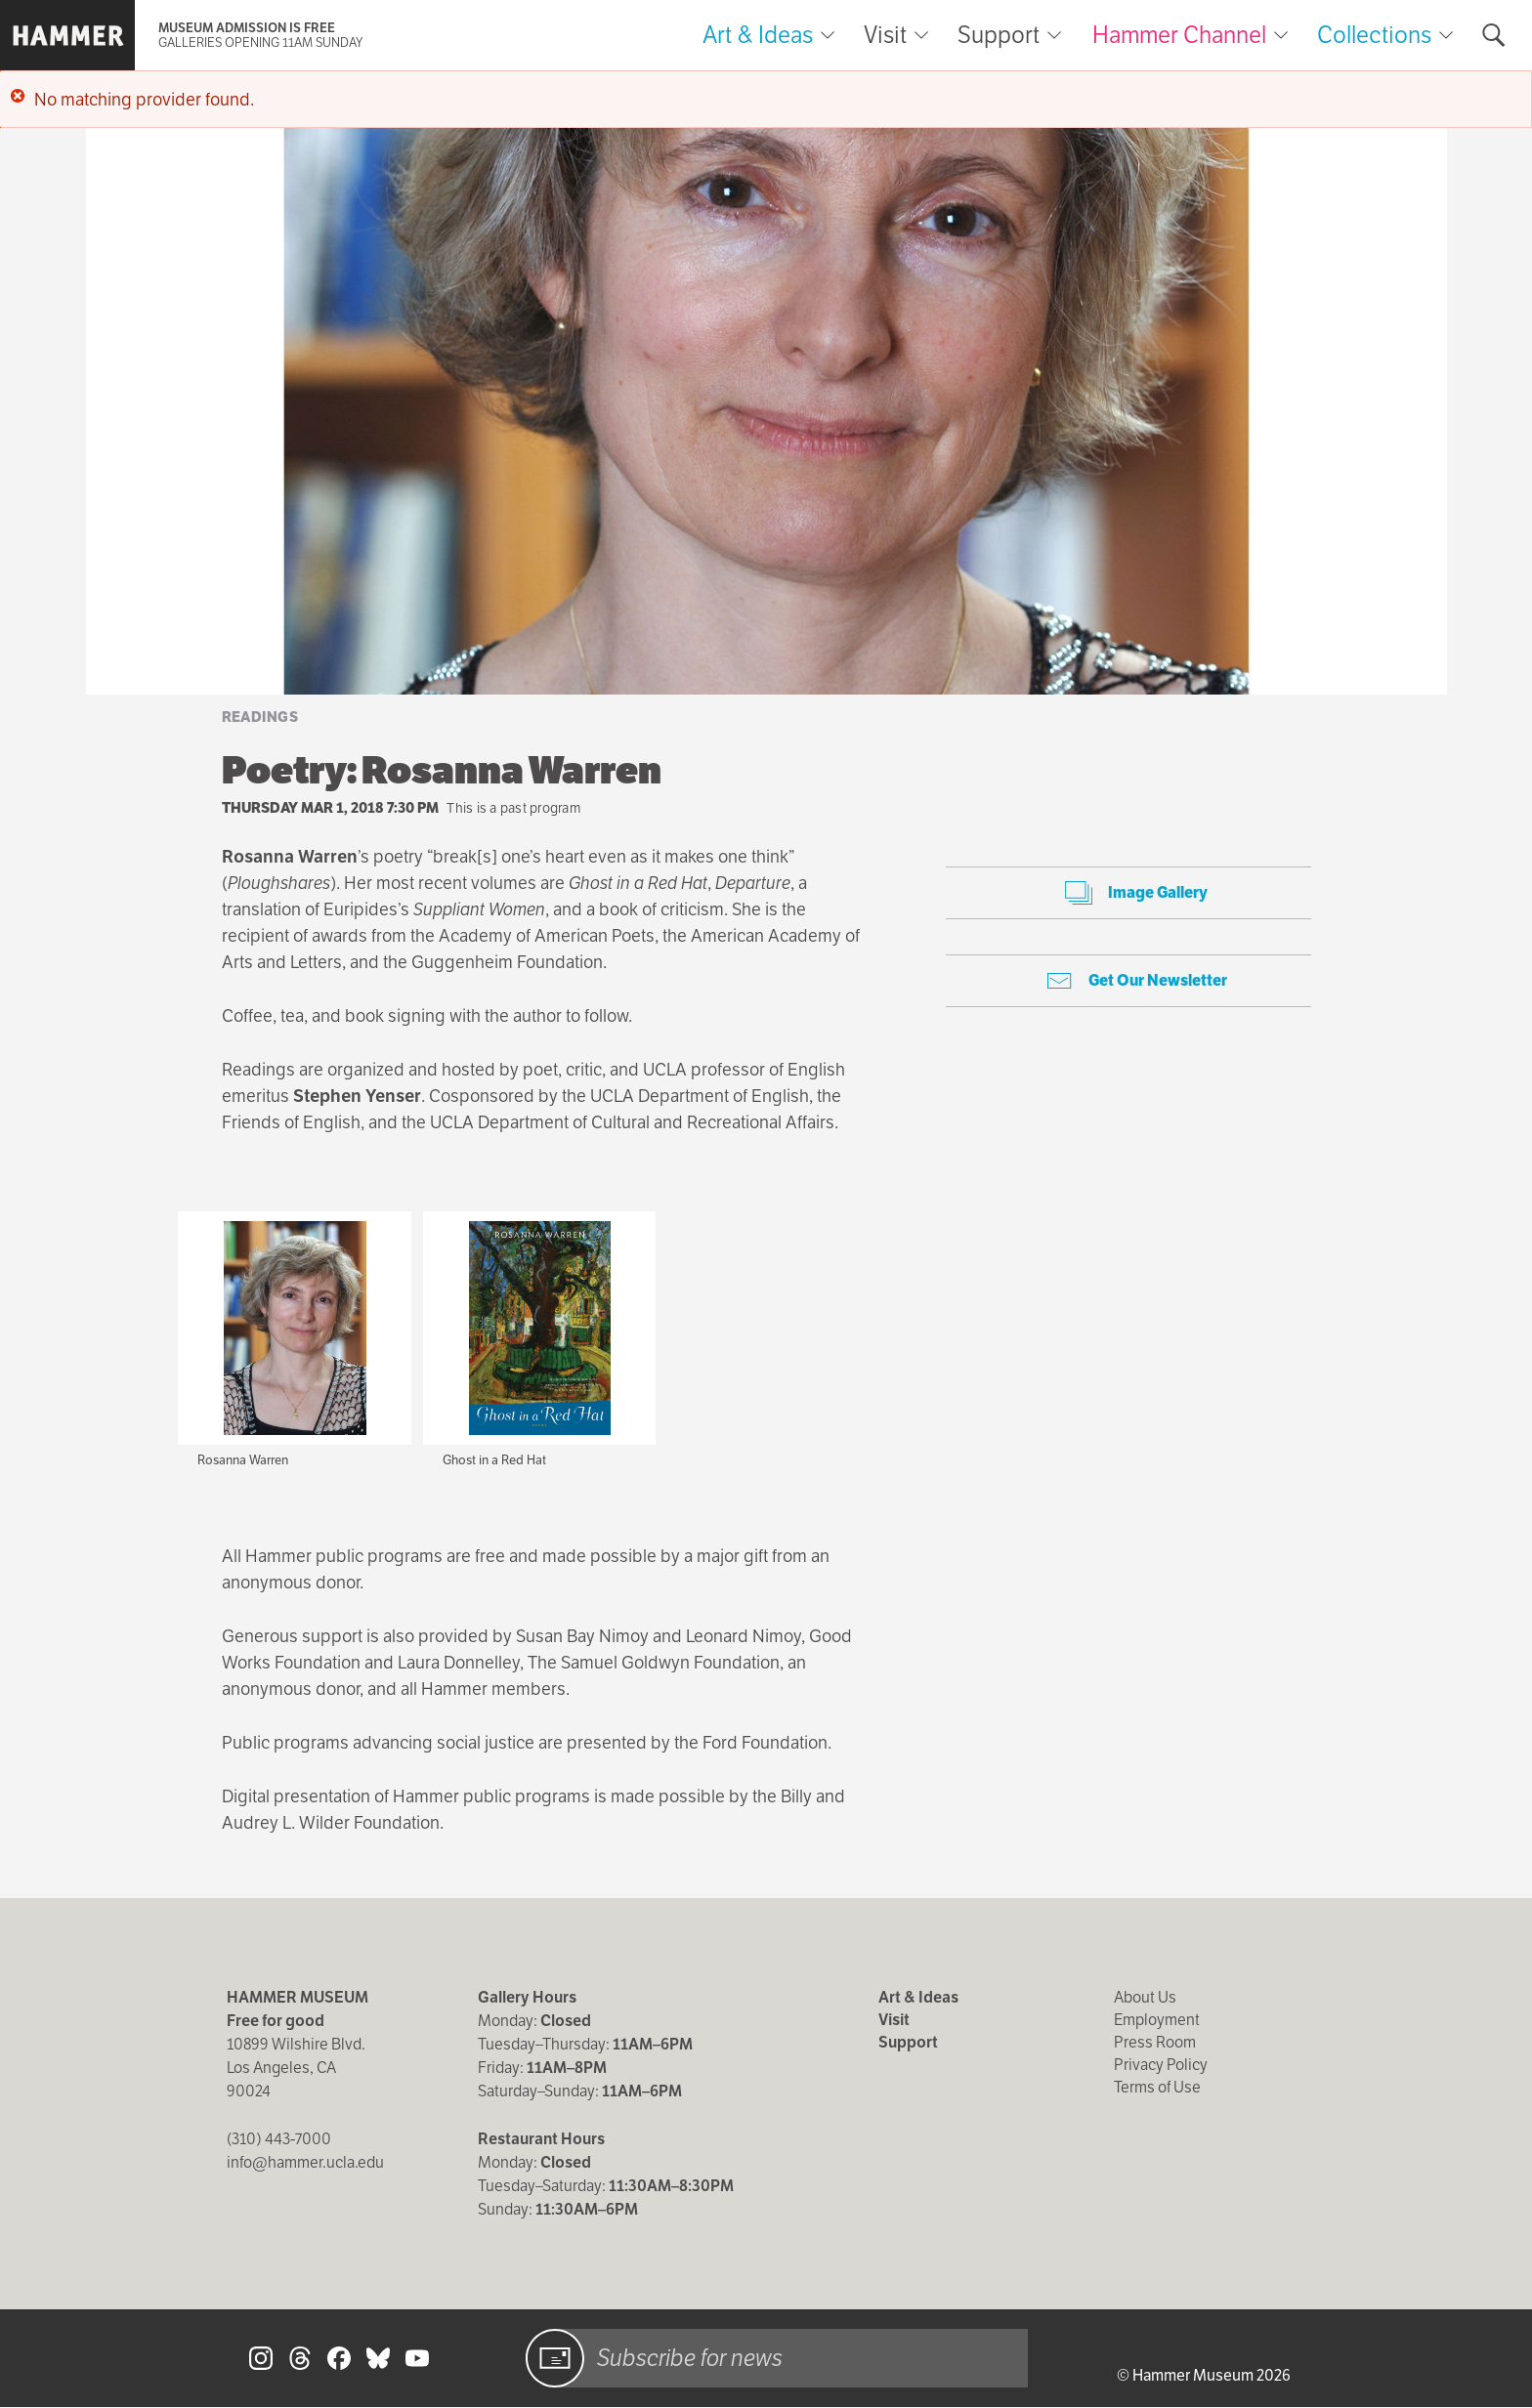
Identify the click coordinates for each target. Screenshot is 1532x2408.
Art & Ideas (757, 35)
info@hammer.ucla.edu (305, 2162)
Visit (885, 35)
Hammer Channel (1179, 35)
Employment (1157, 2019)
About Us (1145, 1997)
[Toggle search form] (1494, 35)
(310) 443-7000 (279, 2139)
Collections (1374, 35)
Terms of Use (1157, 2087)
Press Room (1155, 2042)
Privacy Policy (1161, 2064)
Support (999, 35)
